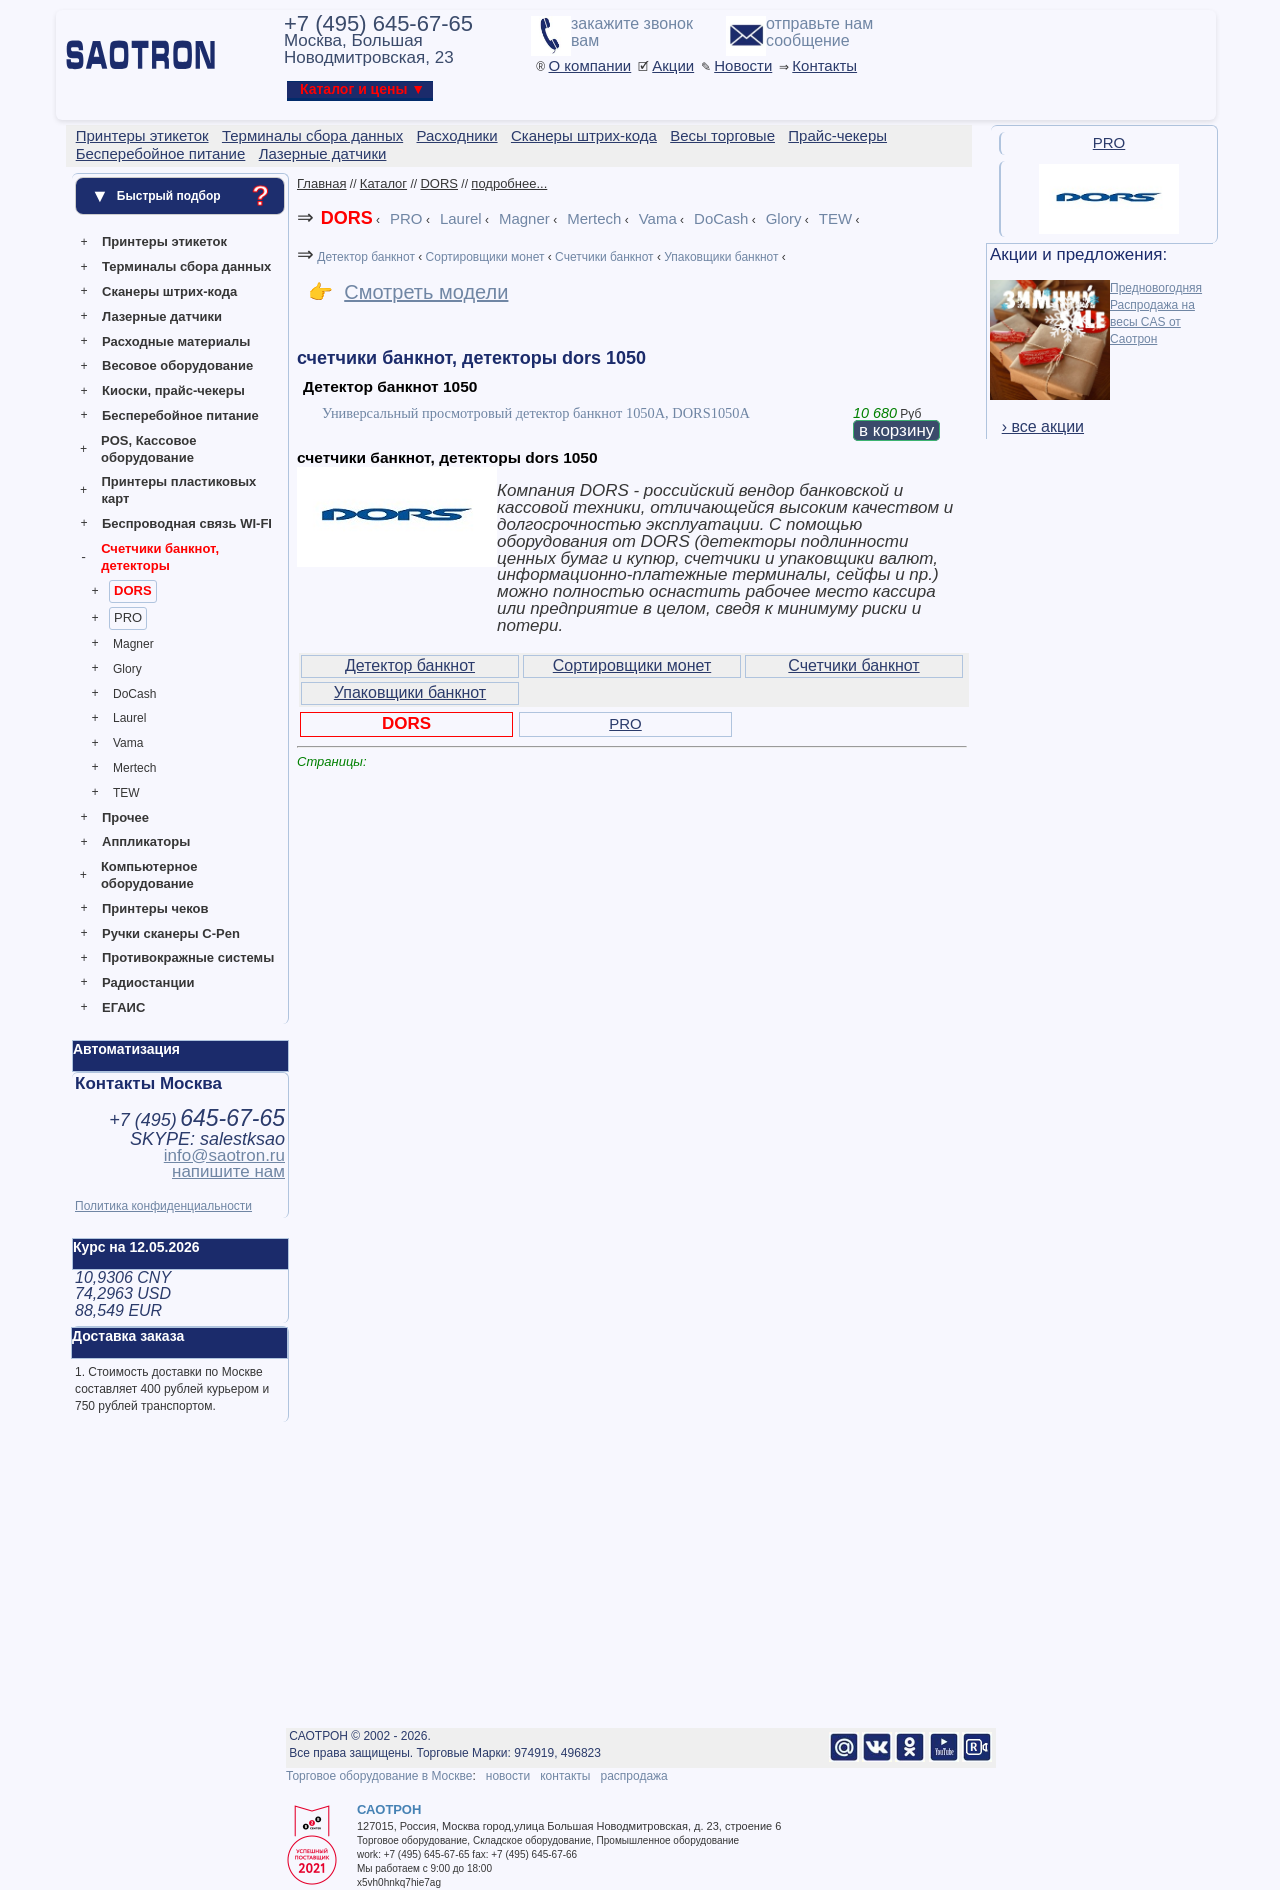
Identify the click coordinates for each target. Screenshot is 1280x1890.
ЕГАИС (123, 1007)
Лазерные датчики (162, 316)
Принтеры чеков (155, 908)
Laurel (129, 718)
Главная (321, 183)
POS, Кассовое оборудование (148, 449)
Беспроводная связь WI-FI (187, 523)
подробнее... (509, 183)
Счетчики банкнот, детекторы (160, 557)
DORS (133, 590)
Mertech (134, 768)
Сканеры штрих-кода (169, 291)
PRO (128, 617)
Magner (133, 644)
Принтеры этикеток (164, 241)
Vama (128, 743)
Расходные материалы (176, 341)
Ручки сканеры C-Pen (171, 933)
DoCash (134, 694)
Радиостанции (148, 982)
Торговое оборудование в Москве (379, 1776)
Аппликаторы (146, 841)
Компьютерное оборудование (149, 875)
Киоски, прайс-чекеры (173, 390)
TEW (126, 793)
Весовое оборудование (177, 365)
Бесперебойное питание (180, 415)
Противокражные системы (188, 957)
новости (508, 1776)
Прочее (125, 817)
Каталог (383, 183)
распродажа (633, 1776)
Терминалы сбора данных (186, 266)
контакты (565, 1776)
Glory (127, 669)
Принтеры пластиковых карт (178, 490)
